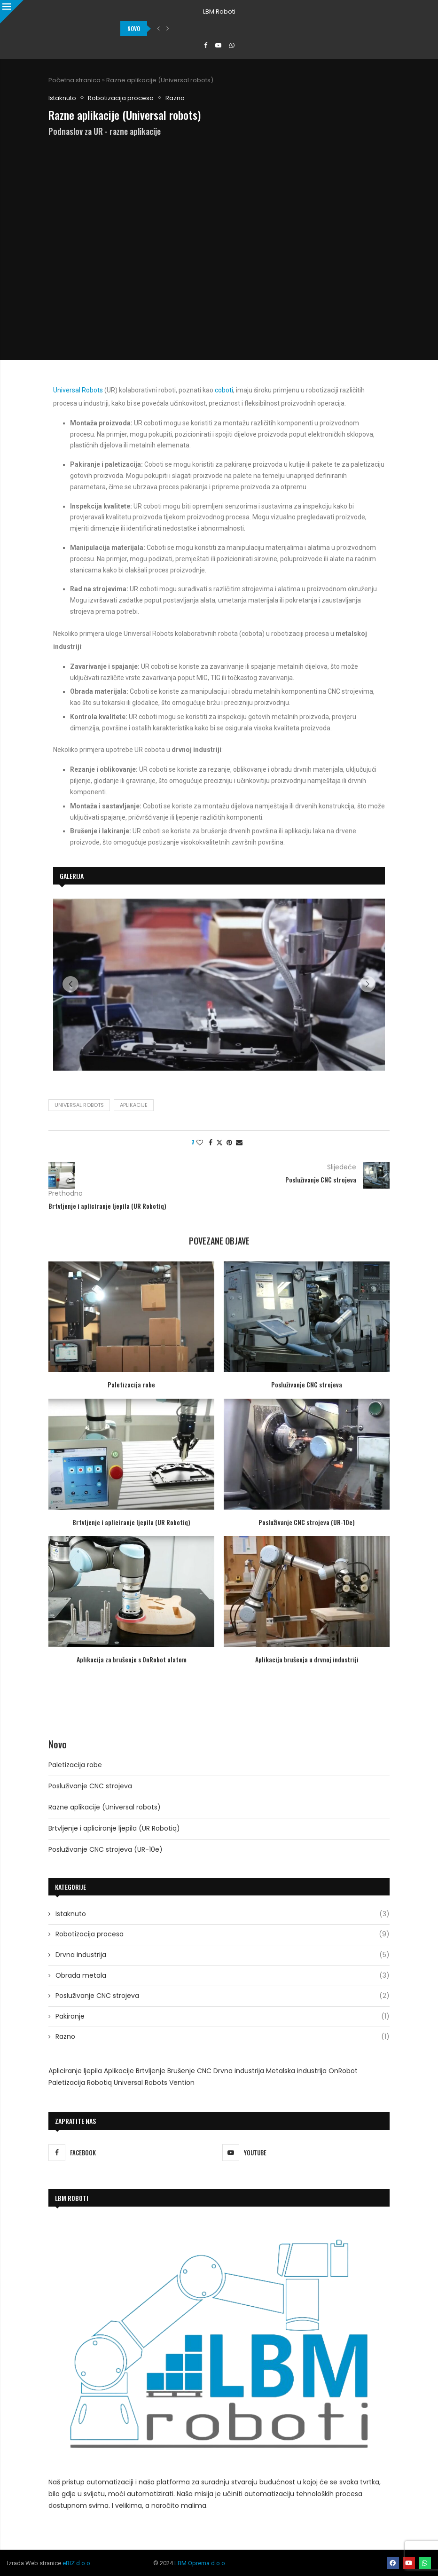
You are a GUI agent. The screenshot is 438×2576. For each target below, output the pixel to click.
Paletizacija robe (131, 1384)
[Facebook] (205, 45)
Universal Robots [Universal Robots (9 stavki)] (140, 2082)
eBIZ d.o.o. (77, 2563)
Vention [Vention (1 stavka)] (182, 2082)
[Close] (11, 11)
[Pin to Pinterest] (229, 1143)
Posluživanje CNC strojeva (306, 1384)
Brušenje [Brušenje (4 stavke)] (181, 2070)
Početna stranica (74, 80)
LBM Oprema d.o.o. (200, 2563)
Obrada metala (222, 1976)
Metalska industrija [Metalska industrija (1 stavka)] (296, 2070)
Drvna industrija (222, 1955)
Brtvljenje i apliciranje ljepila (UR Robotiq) (131, 1522)
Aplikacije (134, 1105)
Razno (222, 2037)
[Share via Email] (239, 1143)
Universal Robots (78, 390)
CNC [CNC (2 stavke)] (204, 2070)
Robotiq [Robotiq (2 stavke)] (99, 2082)
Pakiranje (222, 2016)
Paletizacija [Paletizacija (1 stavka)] (66, 2082)
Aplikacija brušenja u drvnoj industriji (307, 1659)
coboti (224, 390)
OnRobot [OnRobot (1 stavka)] (343, 2070)
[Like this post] (199, 1143)
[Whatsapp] (232, 45)
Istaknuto (222, 1914)
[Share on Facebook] (210, 1143)
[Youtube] (218, 45)
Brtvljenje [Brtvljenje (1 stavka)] (150, 2070)
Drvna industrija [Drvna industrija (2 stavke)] (238, 2070)
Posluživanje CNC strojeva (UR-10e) (306, 1522)
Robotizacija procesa (222, 1934)
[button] (158, 28)
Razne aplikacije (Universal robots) (104, 1807)
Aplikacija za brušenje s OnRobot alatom (132, 1659)
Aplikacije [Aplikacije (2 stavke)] (119, 2070)
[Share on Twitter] (219, 1143)
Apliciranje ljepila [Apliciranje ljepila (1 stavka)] (75, 2070)
